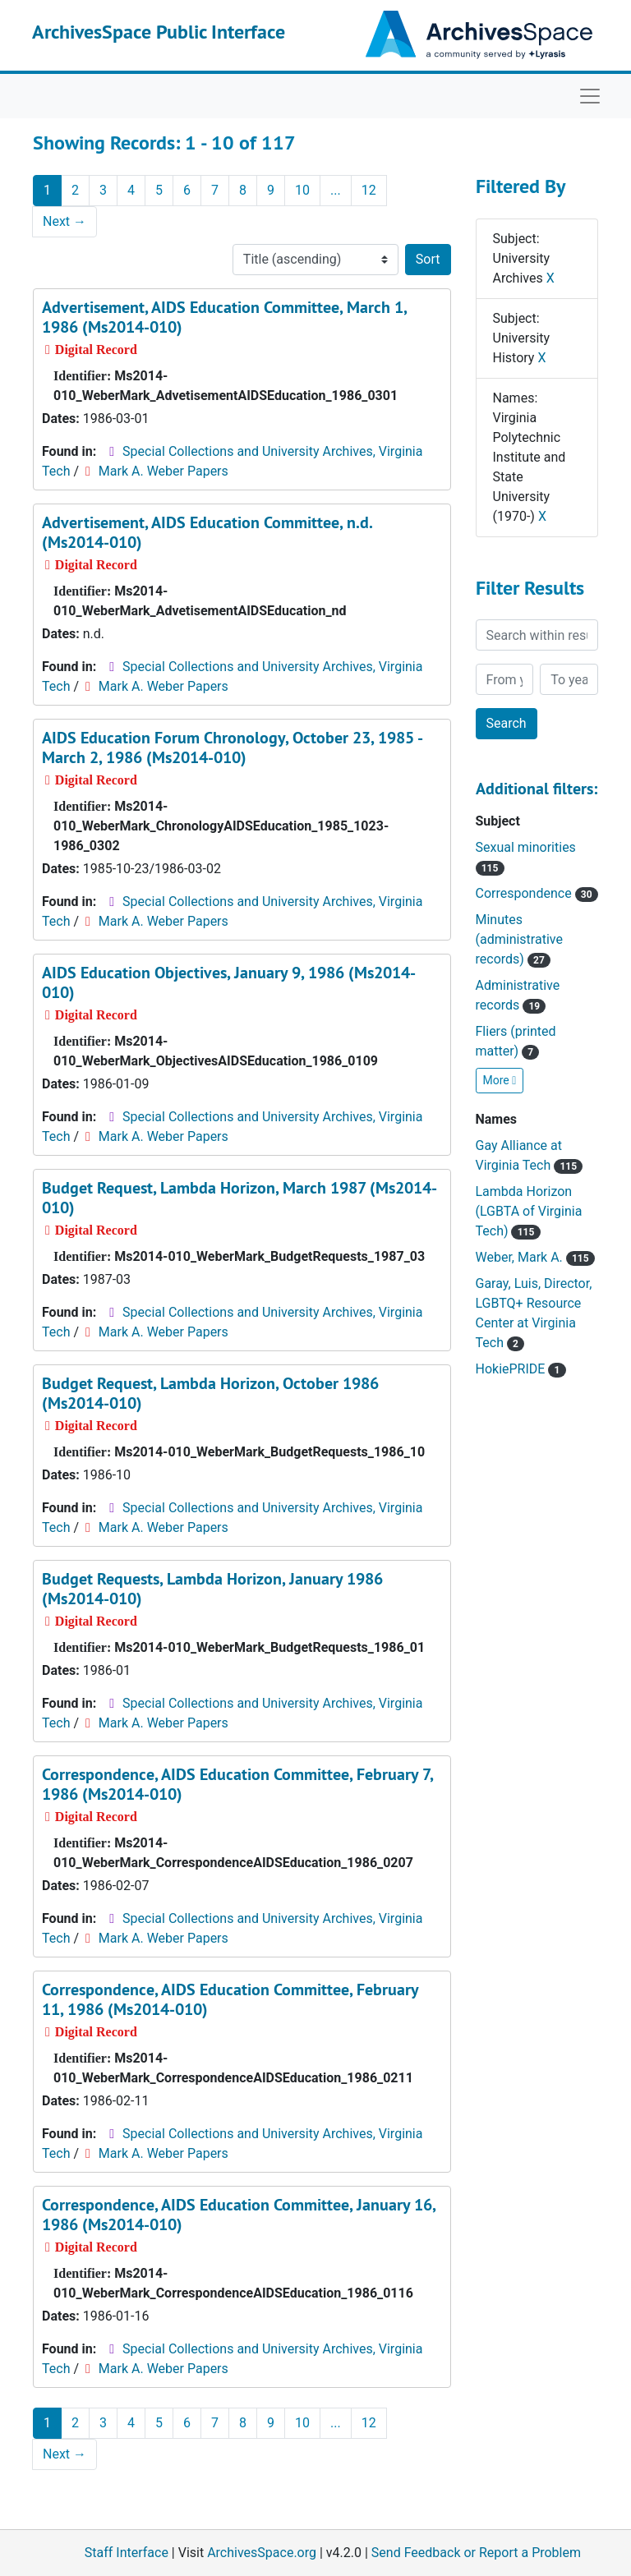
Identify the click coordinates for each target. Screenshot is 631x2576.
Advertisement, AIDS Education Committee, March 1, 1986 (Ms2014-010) (224, 317)
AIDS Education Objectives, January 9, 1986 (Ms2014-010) (229, 982)
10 (302, 190)
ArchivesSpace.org (261, 2552)
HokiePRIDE (521, 1369)
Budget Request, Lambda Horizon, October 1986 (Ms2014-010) (210, 1393)
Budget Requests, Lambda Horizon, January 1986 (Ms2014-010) (212, 1588)
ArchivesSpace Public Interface (158, 31)
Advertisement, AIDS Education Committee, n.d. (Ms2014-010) (207, 532)
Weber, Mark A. (535, 1257)
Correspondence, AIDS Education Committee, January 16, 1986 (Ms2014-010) (238, 2214)
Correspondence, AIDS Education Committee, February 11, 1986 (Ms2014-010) (230, 1999)
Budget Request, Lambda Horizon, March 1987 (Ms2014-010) (239, 1197)
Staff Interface (126, 2552)
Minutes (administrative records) (519, 939)
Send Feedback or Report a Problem (476, 2552)
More (500, 1080)
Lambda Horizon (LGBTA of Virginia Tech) (529, 1211)
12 (369, 190)
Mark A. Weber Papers (163, 471)
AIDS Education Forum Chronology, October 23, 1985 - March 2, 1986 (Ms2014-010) (231, 747)
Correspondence (537, 893)
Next (64, 221)
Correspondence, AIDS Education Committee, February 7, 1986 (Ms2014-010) (237, 1784)
